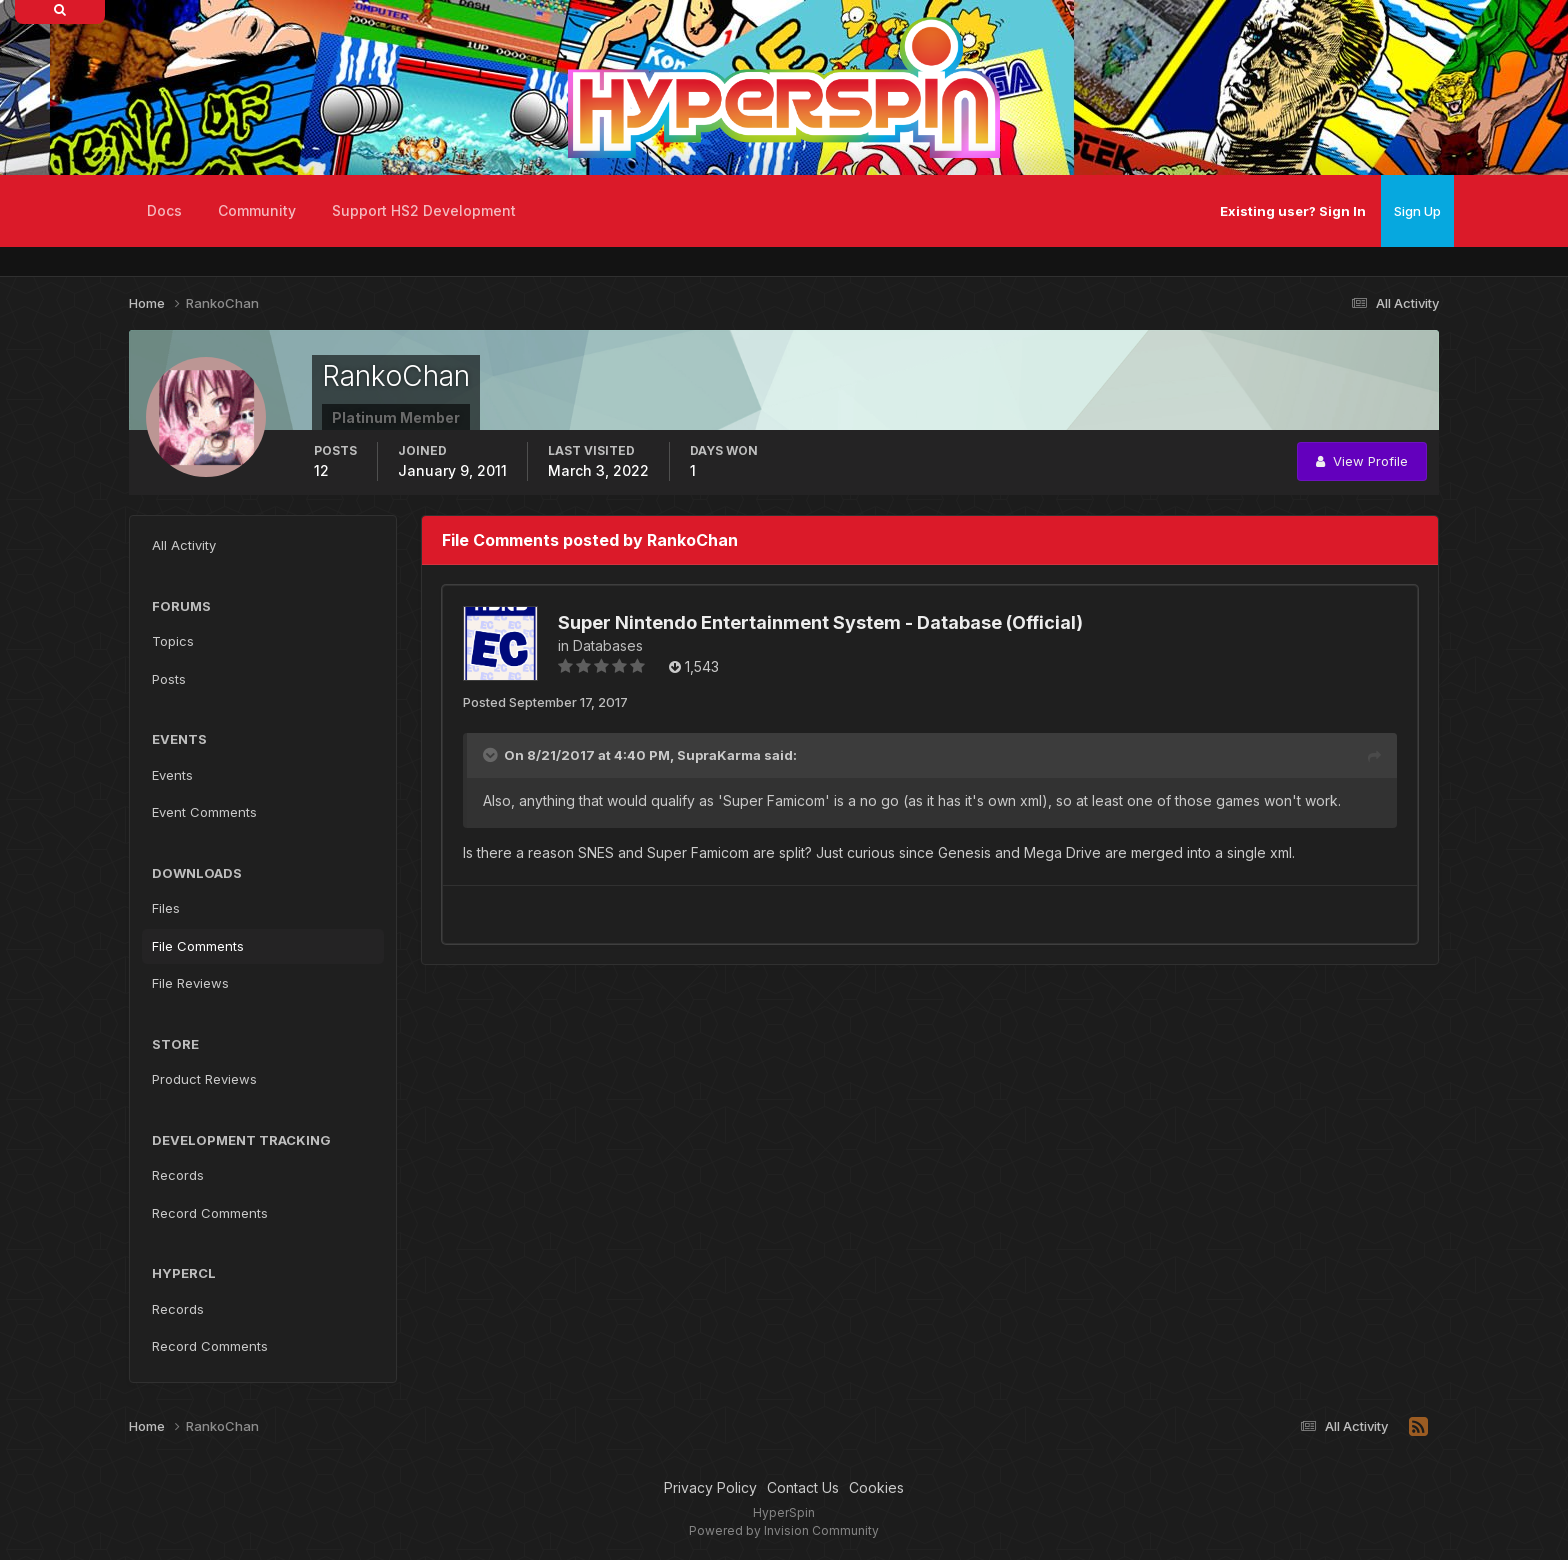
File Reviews (190, 983)
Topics (173, 641)
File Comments (198, 946)
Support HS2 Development (424, 210)
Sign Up (1417, 211)
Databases (608, 645)
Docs (164, 210)
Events (172, 775)
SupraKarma (719, 755)
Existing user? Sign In (1293, 211)
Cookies (876, 1487)
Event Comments (204, 812)
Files (166, 908)
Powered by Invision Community (784, 1530)
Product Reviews (204, 1079)
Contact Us (803, 1487)
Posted (545, 702)
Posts (169, 679)
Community (257, 210)
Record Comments (210, 1213)
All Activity (184, 545)
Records (178, 1175)
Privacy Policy (710, 1487)
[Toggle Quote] (492, 755)
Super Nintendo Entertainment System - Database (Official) (820, 622)
